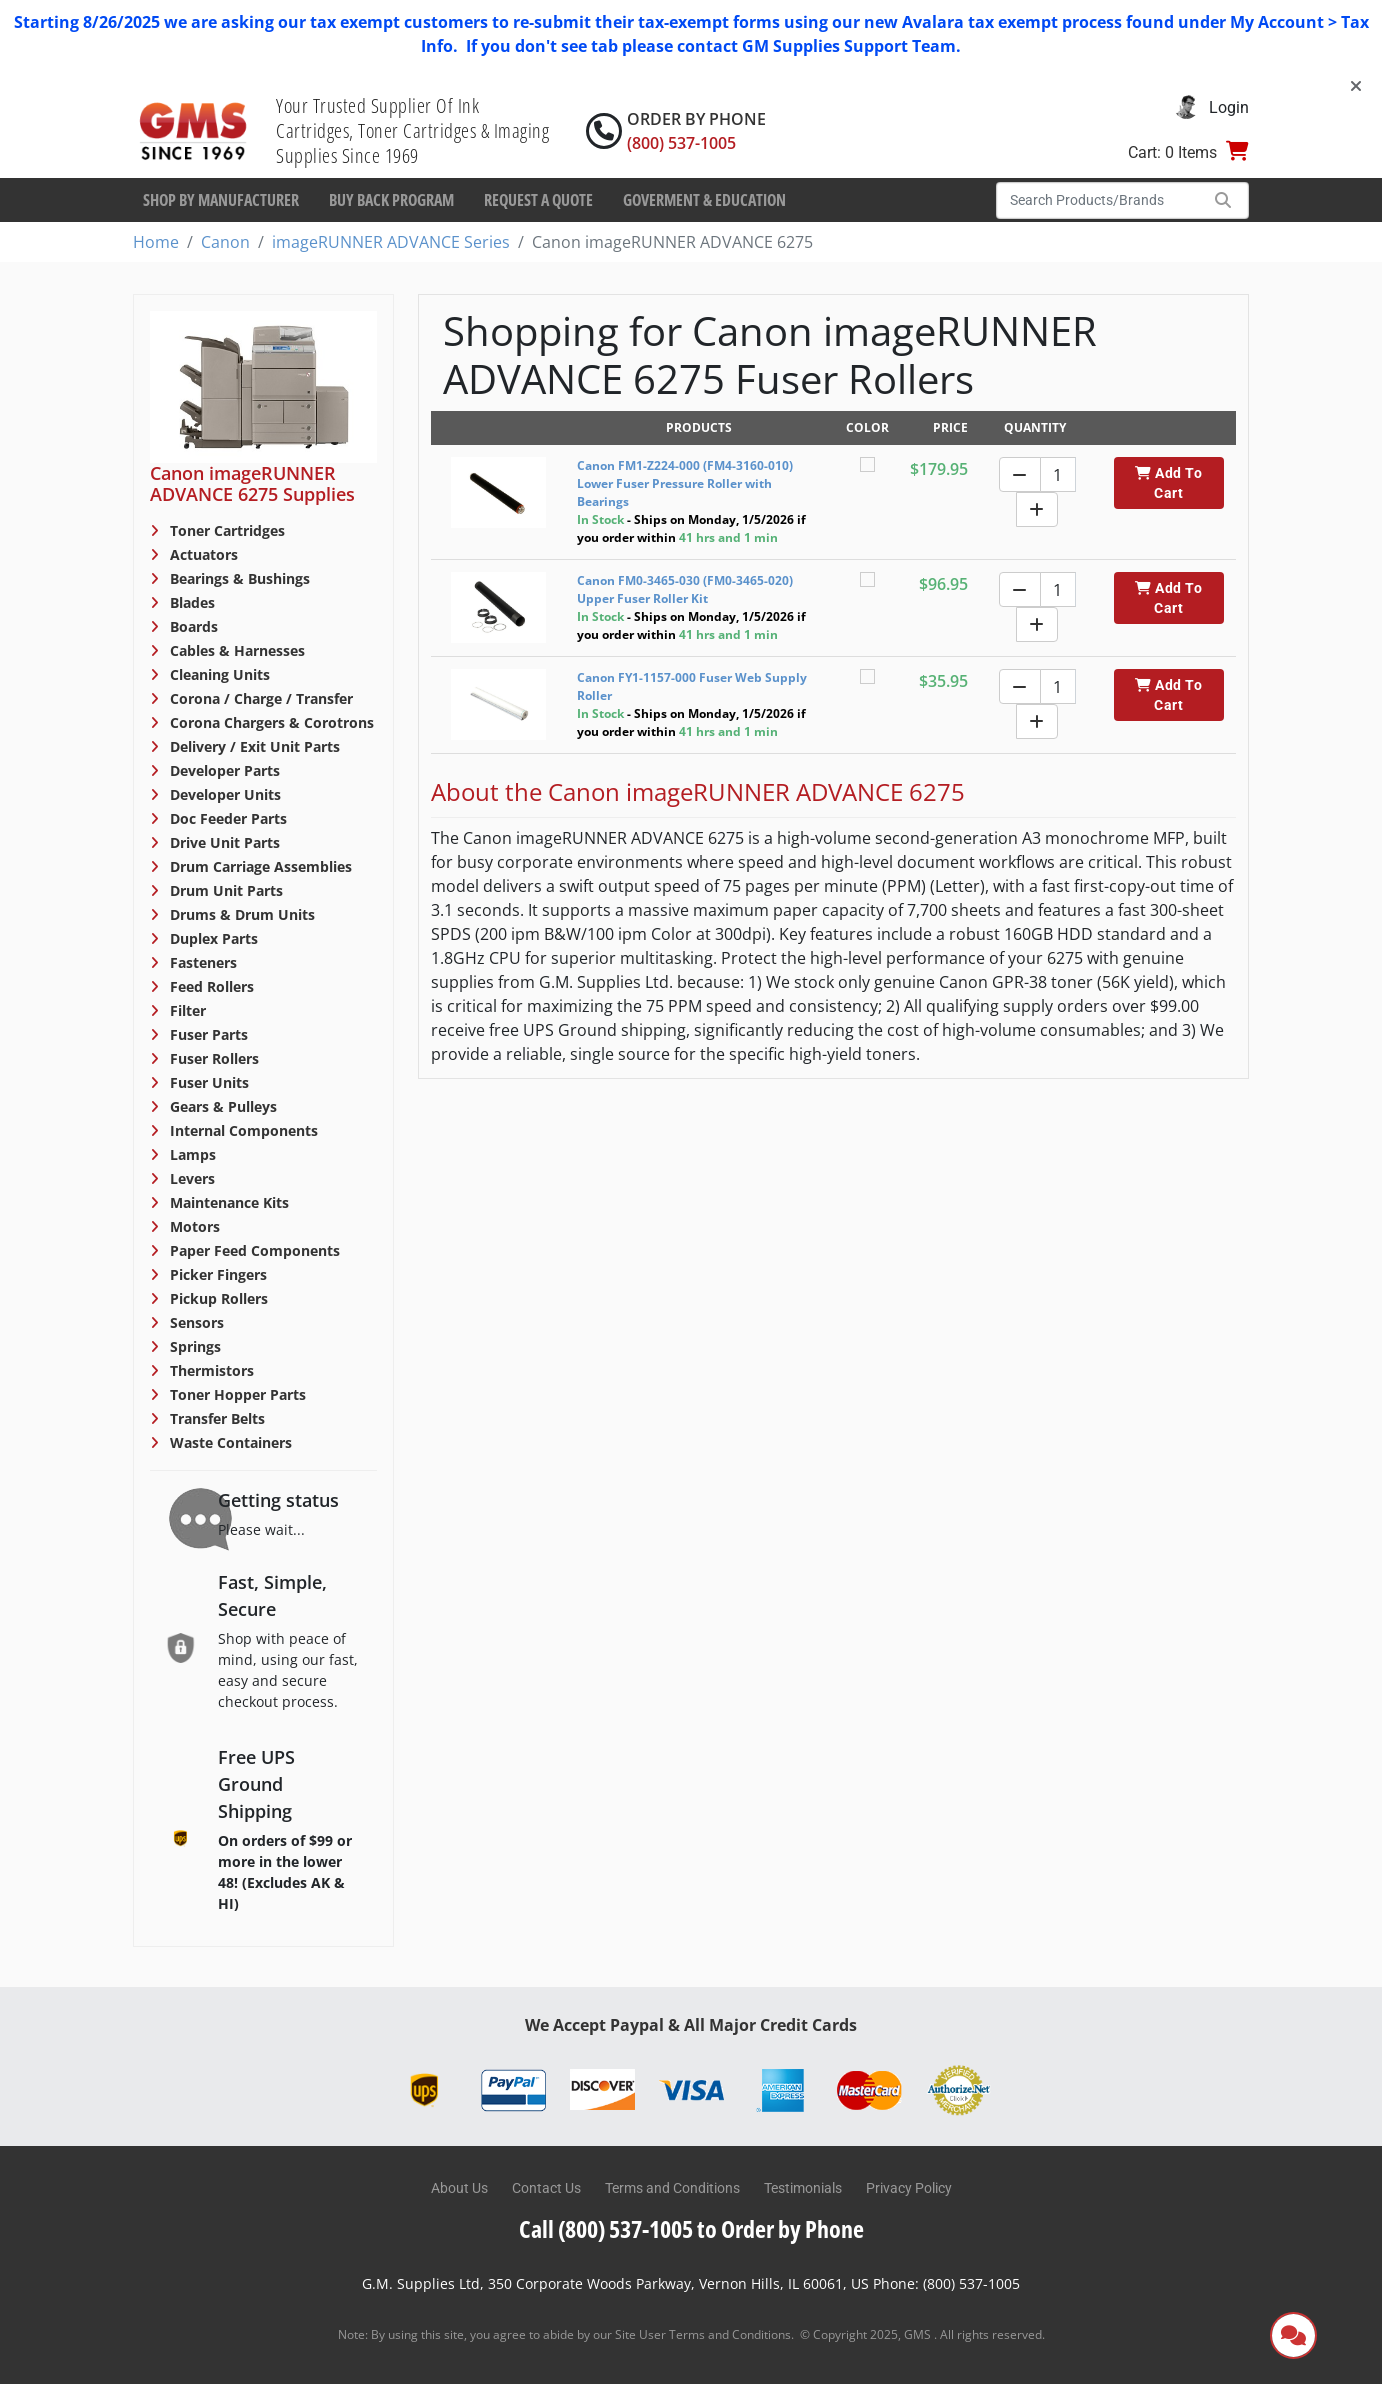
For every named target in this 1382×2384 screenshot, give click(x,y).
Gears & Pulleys (221, 1106)
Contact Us (546, 2188)
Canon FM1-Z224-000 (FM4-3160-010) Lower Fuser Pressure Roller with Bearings (685, 483)
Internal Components (242, 1130)
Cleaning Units (218, 674)
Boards (192, 626)
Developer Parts (223, 770)
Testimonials (803, 2188)
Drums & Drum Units (240, 914)
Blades (190, 602)
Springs (193, 1346)
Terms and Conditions (672, 2188)
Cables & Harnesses (235, 650)
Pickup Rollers (217, 1298)
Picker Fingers (216, 1274)
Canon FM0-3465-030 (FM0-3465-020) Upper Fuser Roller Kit (685, 589)
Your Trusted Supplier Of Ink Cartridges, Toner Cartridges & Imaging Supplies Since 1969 (412, 130)
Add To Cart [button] (1168, 483)
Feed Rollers (210, 986)
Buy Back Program (391, 200)
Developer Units (223, 794)
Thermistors (210, 1370)
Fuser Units (207, 1082)
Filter (186, 1010)
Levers (190, 1178)
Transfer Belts (215, 1418)
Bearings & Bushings (238, 578)
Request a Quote (538, 200)
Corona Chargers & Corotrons (270, 722)
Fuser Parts (207, 1034)
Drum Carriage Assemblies (259, 866)
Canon (225, 242)
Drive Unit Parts (223, 842)
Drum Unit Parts (224, 890)
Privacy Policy (909, 2188)
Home (156, 242)
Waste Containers (229, 1442)
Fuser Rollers (212, 1058)
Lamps (191, 1154)
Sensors (195, 1322)
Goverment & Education (704, 200)
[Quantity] (1058, 474)
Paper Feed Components (253, 1250)
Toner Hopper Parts (236, 1394)
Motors (193, 1226)
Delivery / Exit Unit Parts (253, 746)
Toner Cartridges (225, 530)
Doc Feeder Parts (226, 818)
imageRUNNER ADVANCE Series (391, 242)
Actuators (202, 554)
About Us (459, 2188)
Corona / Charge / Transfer (259, 698)
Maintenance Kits (227, 1202)
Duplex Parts (212, 938)
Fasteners (201, 962)
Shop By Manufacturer (221, 200)
